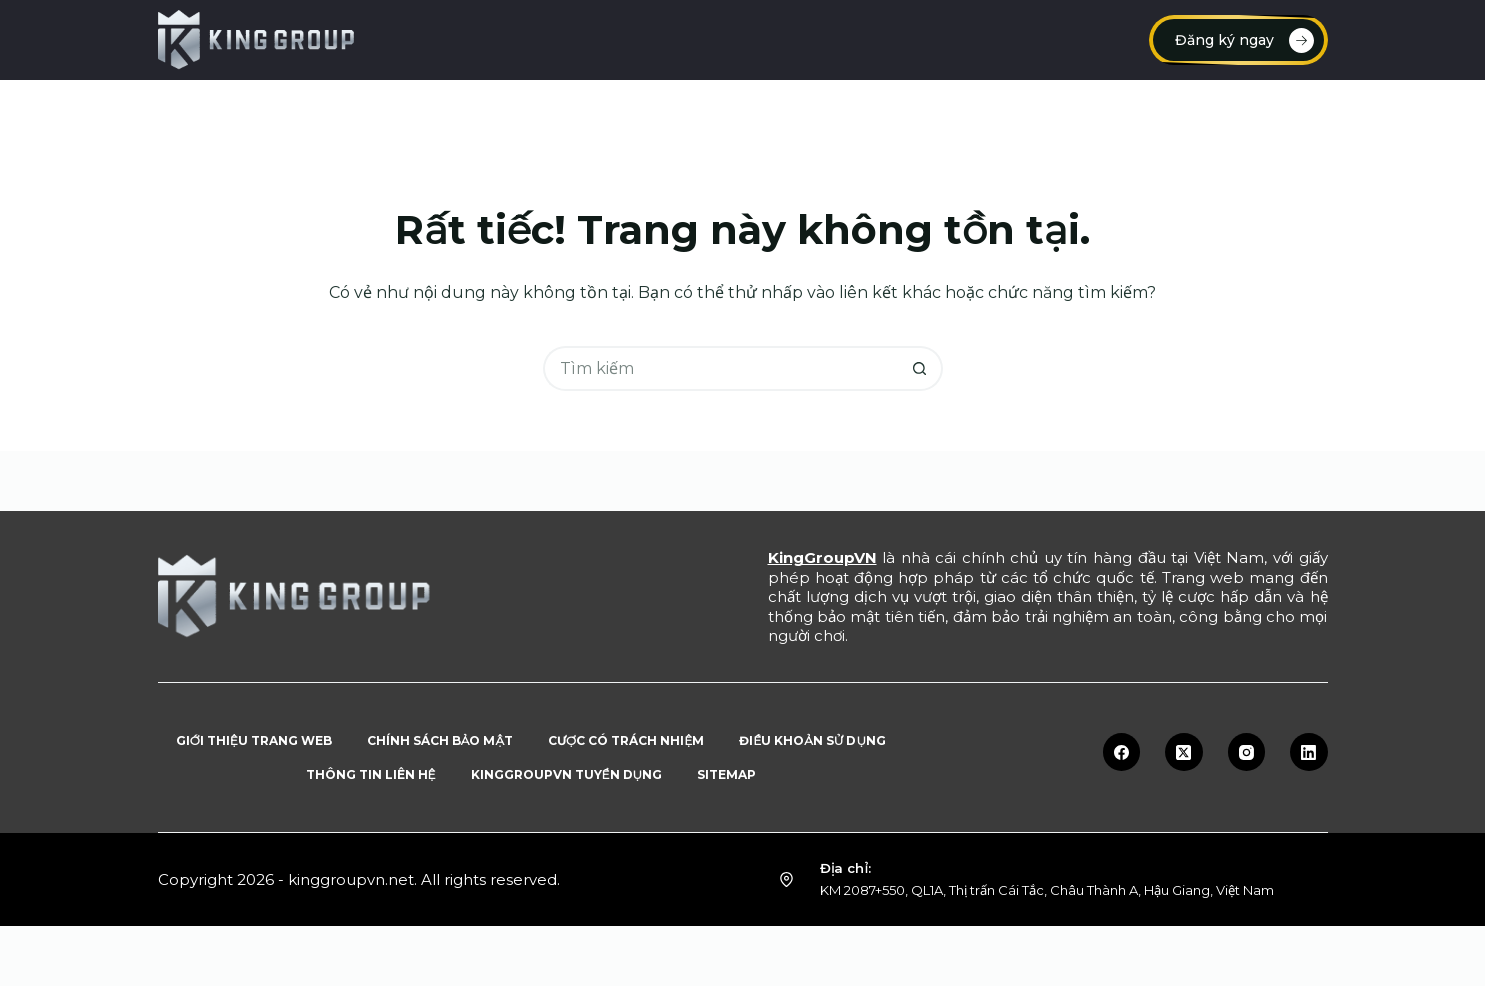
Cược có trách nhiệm (626, 740)
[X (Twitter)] (1184, 752)
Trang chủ (231, 109)
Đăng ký (469, 109)
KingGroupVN (822, 557)
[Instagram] (1247, 752)
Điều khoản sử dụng (812, 740)
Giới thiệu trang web (254, 740)
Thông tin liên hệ (371, 774)
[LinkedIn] (1309, 752)
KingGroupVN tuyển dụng (567, 774)
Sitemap (726, 774)
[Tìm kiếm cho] (720, 368)
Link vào (716, 109)
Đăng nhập (592, 109)
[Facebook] (1122, 752)
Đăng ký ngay (1244, 40)
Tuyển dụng (962, 109)
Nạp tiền (355, 109)
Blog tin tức (1106, 109)
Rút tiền (833, 109)
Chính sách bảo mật (440, 740)
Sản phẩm (1253, 110)
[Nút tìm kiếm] (920, 368)
